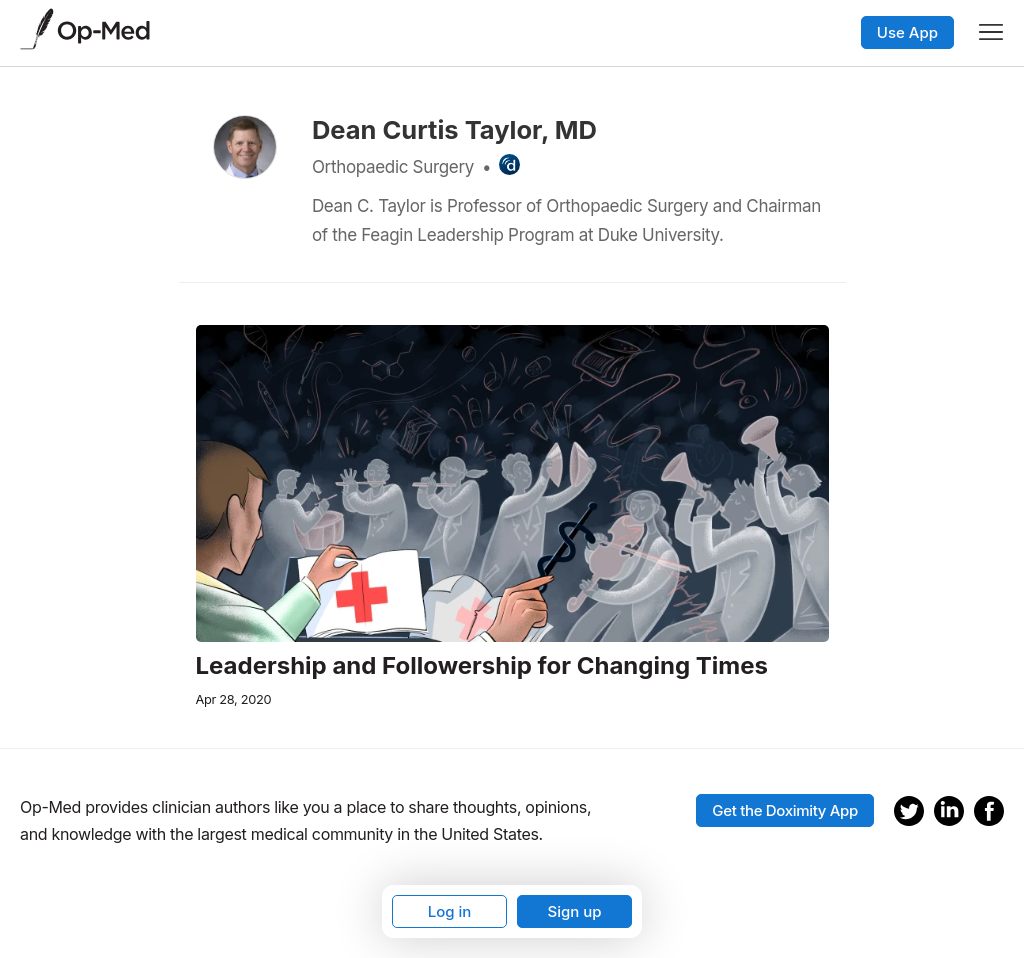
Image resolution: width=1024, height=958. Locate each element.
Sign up (574, 911)
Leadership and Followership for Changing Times (482, 666)
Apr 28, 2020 (234, 699)
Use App (907, 32)
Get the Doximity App (785, 810)
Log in (450, 911)
